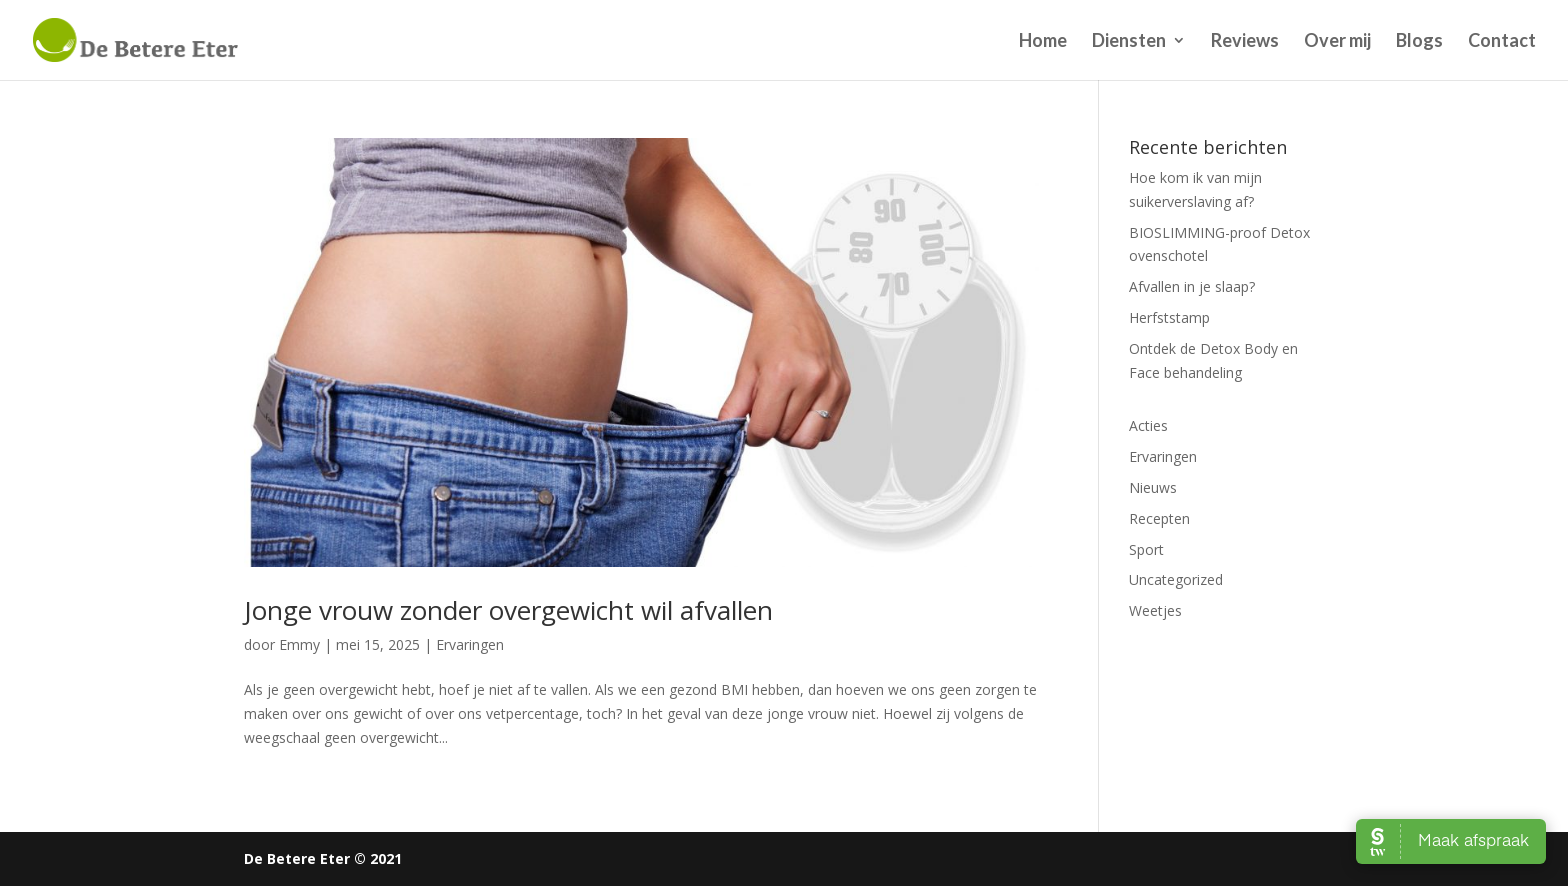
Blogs (1419, 42)
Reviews (1245, 42)
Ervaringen (470, 644)
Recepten (1159, 518)
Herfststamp (1169, 317)
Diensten (1129, 42)
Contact (1502, 42)
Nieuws (1153, 487)
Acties (1148, 425)
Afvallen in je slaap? (1192, 286)
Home (1043, 42)
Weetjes (1155, 610)
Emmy (299, 644)
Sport (1146, 549)
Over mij (1337, 42)
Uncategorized (1176, 579)
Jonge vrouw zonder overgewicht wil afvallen (508, 610)
